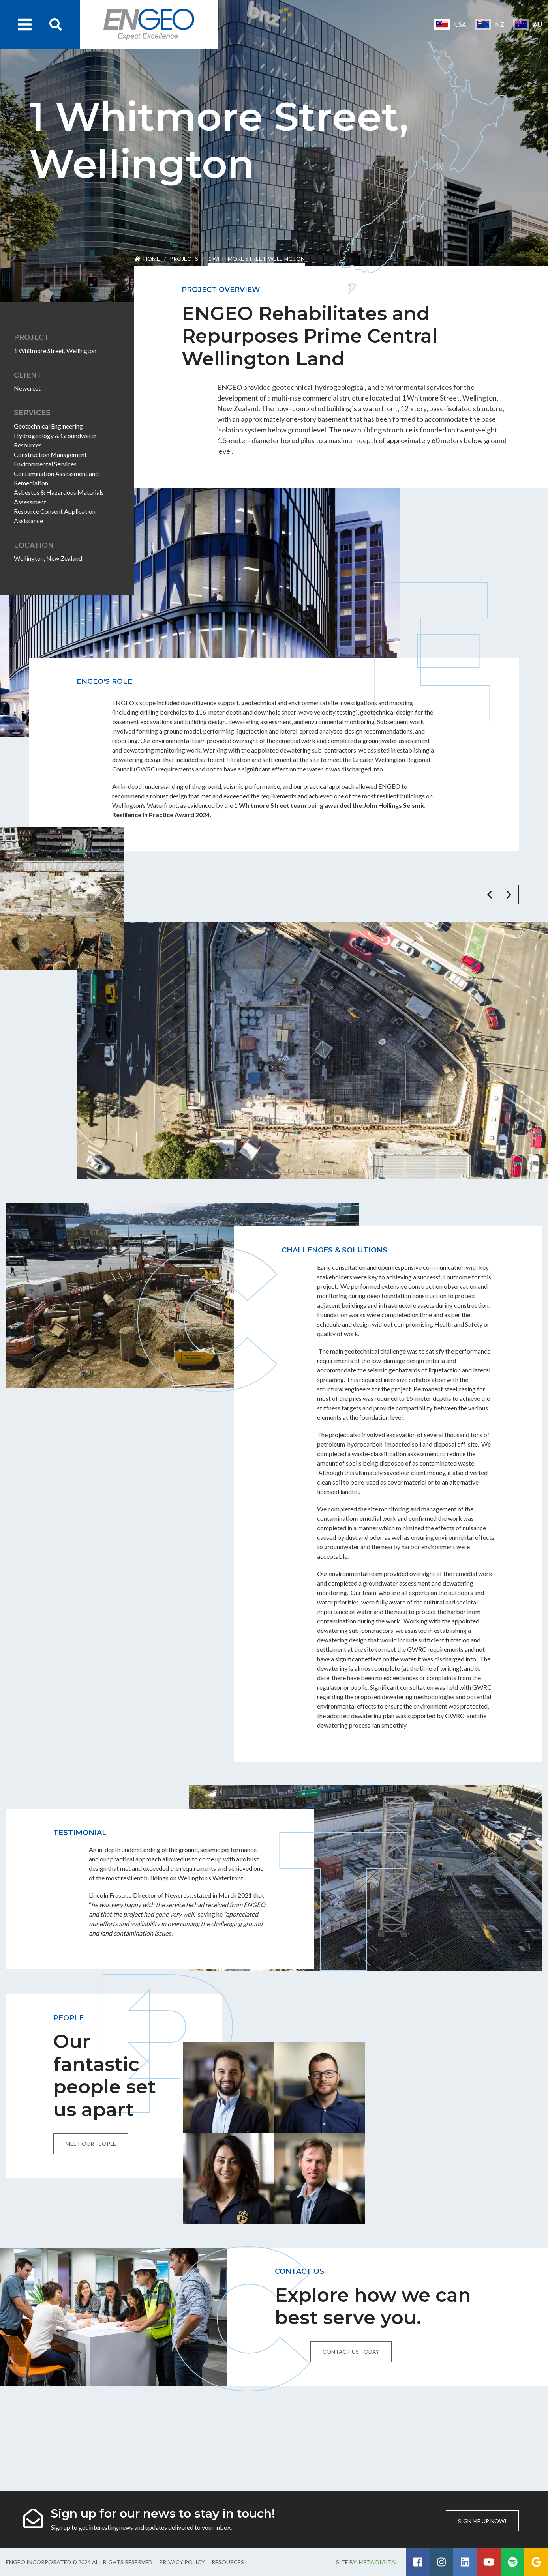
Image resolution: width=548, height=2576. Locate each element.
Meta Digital (378, 2562)
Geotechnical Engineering (48, 426)
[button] (489, 894)
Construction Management (50, 454)
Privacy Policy (182, 2562)
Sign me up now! (482, 2521)
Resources (228, 2562)
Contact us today (351, 2351)
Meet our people (91, 2143)
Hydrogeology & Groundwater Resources (55, 440)
